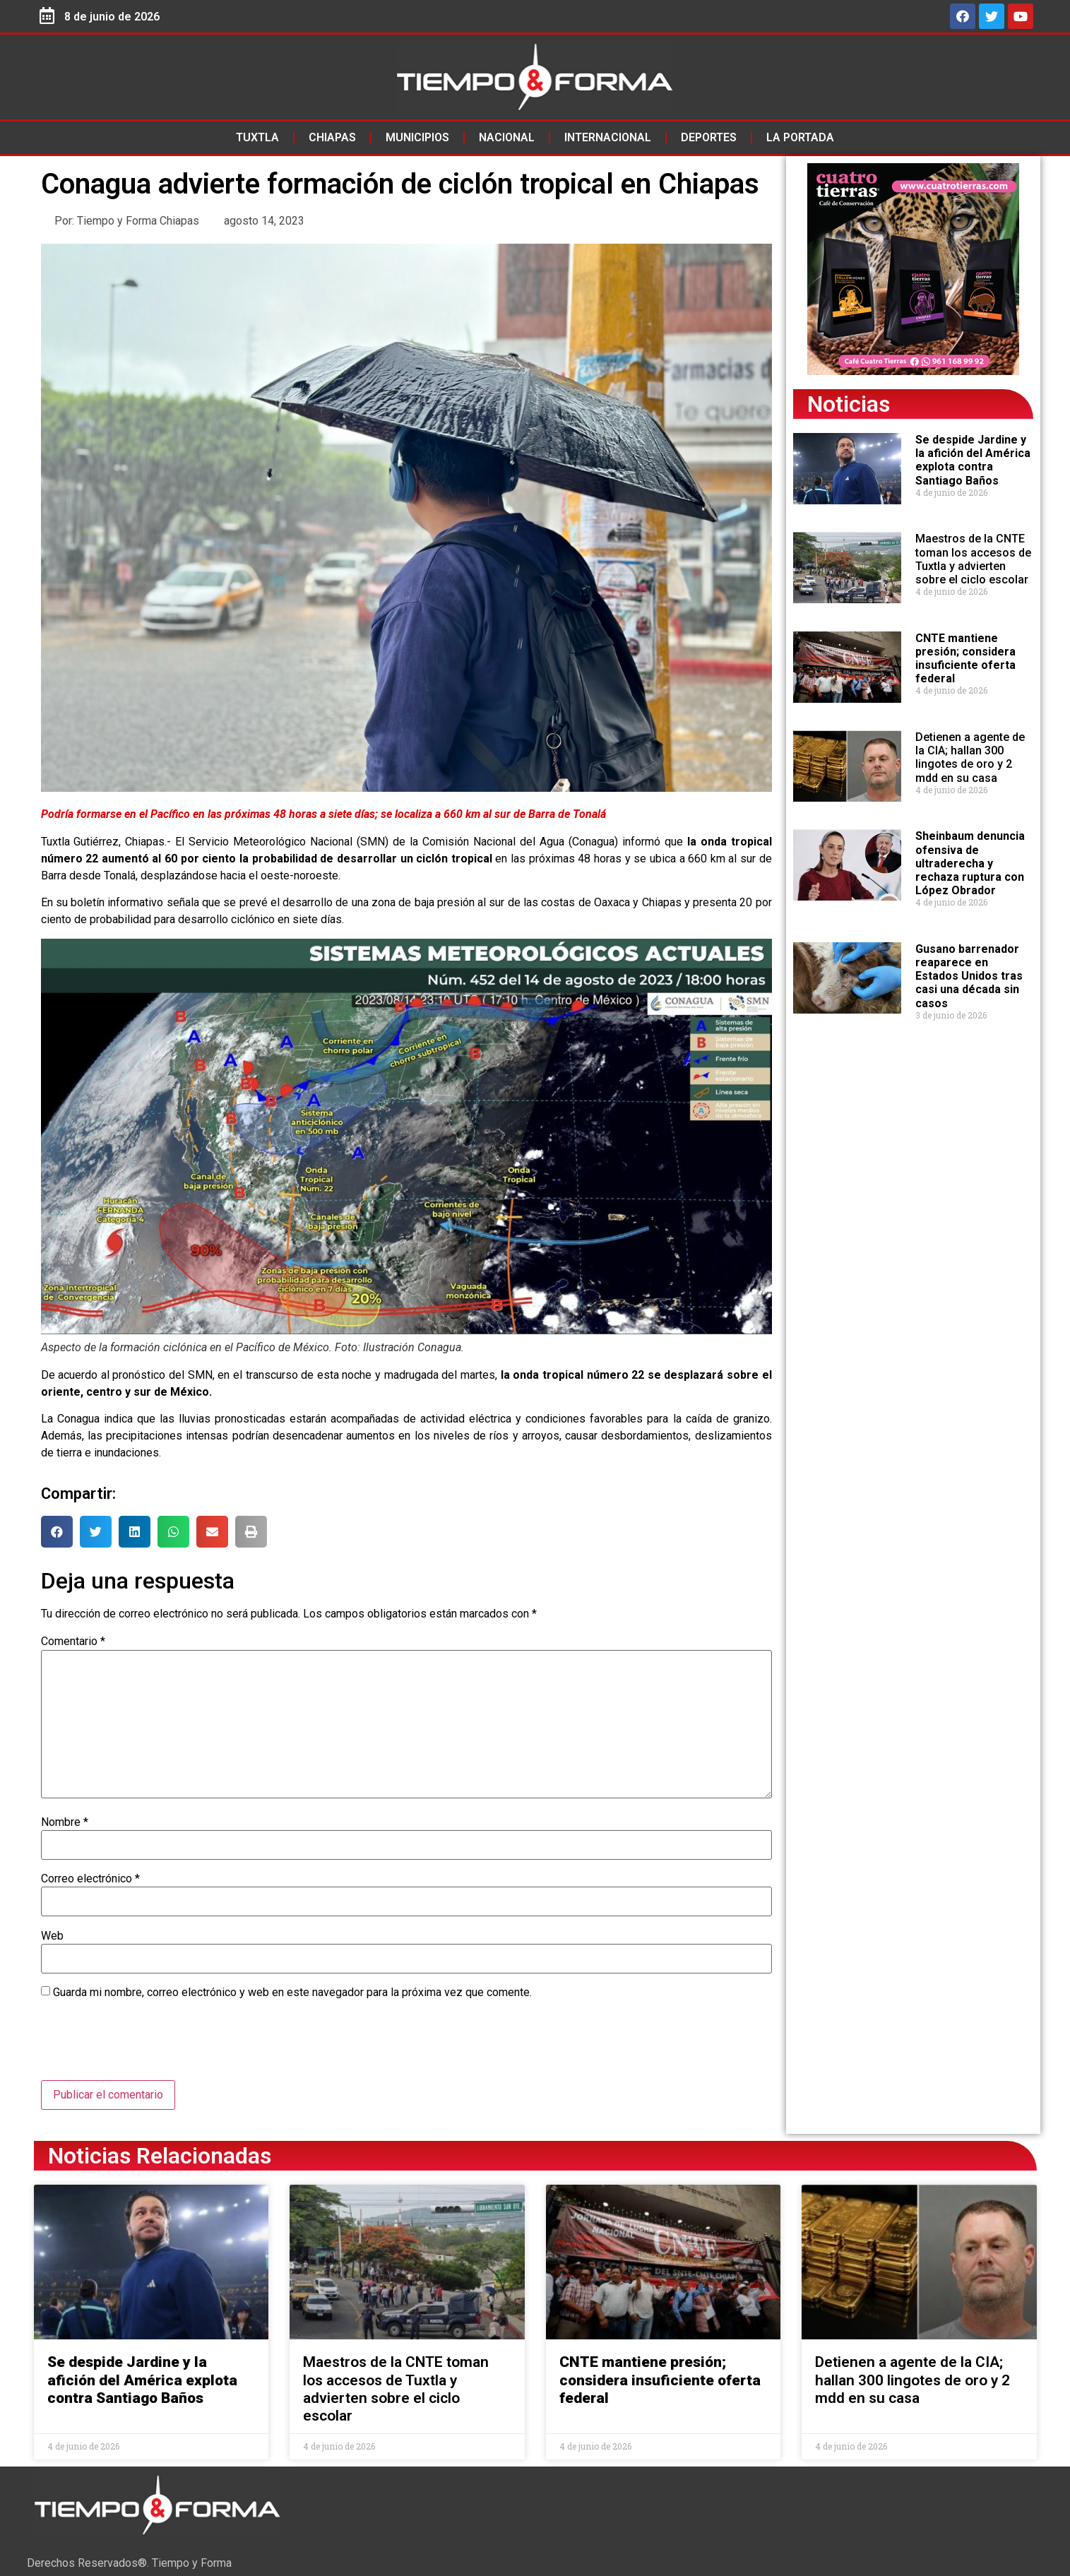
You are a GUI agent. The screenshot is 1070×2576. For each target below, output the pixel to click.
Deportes (709, 137)
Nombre (64, 1822)
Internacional (607, 137)
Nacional (507, 137)
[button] (57, 1532)
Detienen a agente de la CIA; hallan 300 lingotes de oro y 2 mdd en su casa (970, 757)
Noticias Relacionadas (159, 2155)
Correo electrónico (90, 1878)
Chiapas (332, 137)
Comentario (73, 1641)
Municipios (417, 137)
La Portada (800, 137)
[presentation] (148, 2045)
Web (52, 1936)
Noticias (848, 404)
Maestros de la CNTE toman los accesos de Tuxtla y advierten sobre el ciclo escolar (973, 559)
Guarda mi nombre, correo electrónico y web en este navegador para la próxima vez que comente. (292, 1992)
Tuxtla (257, 137)
